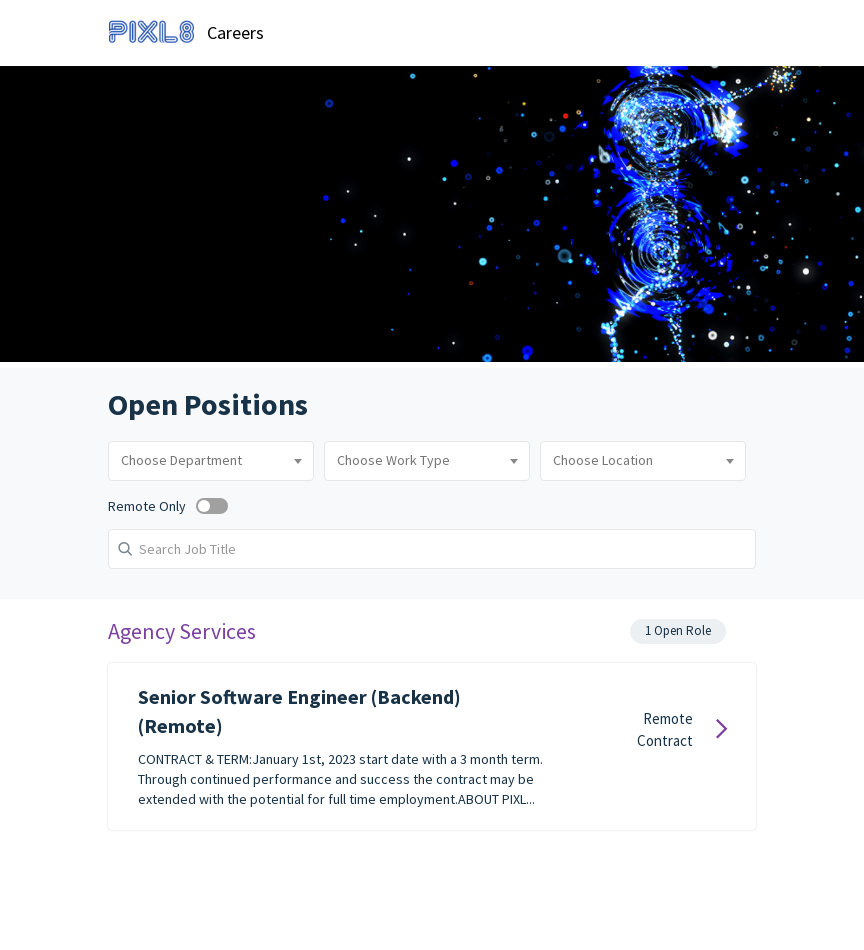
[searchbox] (211, 461)
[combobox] (211, 461)
